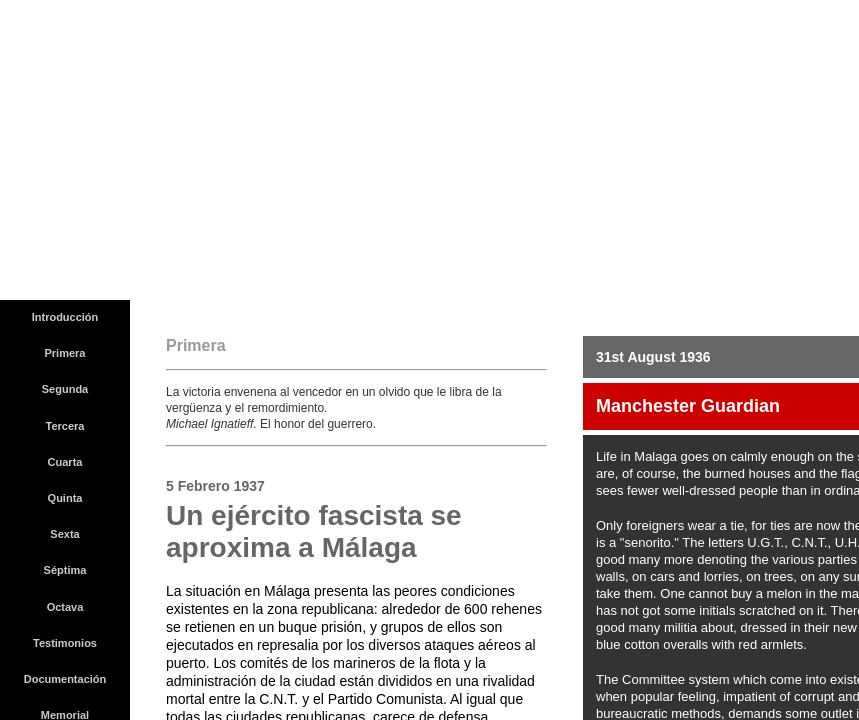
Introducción (65, 317)
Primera (65, 353)
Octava (65, 607)
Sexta (64, 534)
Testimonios (65, 643)
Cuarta (65, 462)
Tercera (65, 426)
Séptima (65, 570)
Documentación (65, 679)
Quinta (65, 498)
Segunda (65, 389)
